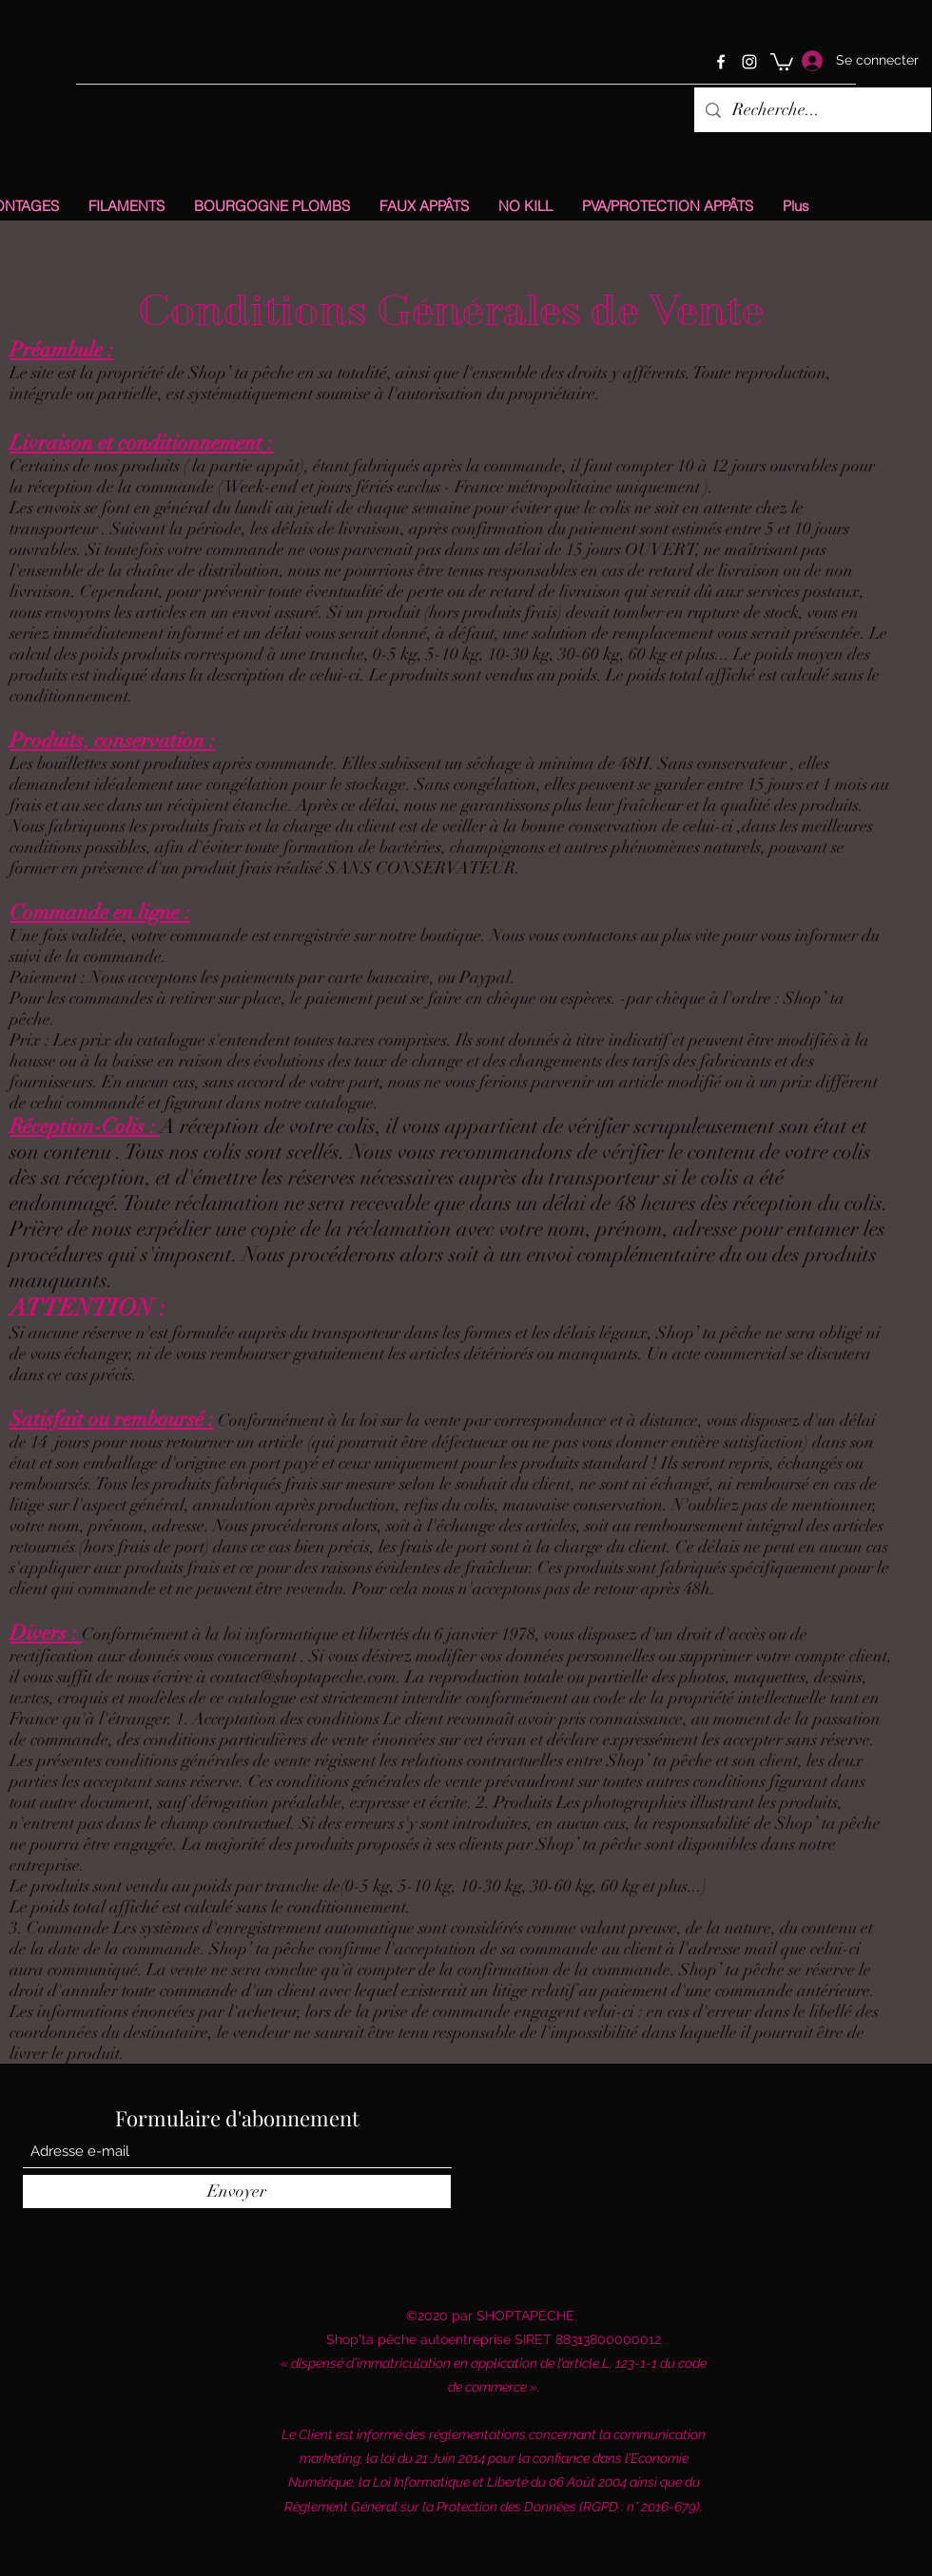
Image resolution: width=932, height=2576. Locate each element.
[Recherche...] (811, 110)
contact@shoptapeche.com (303, 1676)
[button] (781, 60)
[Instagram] (749, 61)
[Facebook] (720, 61)
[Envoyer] (237, 2191)
